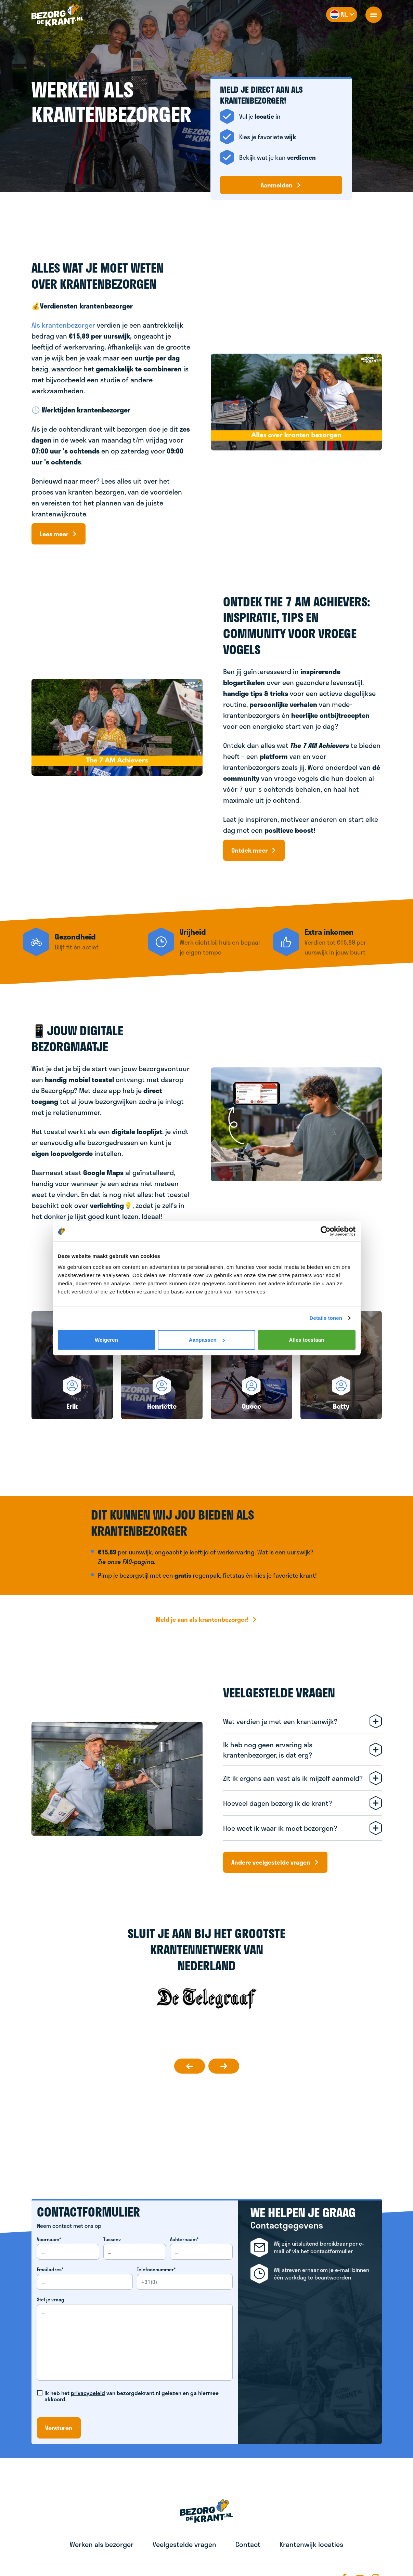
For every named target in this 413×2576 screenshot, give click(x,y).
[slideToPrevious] (189, 2066)
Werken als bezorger (101, 2544)
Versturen (59, 2428)
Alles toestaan (306, 1339)
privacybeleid (88, 2393)
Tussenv (112, 2239)
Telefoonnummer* (156, 2269)
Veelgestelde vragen (184, 2544)
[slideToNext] (223, 2066)
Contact (247, 2544)
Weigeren (106, 1339)
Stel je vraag (50, 2300)
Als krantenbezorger (63, 325)
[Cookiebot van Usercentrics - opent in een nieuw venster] (326, 1231)
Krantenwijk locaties (311, 2544)
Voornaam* (49, 2239)
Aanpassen (207, 1339)
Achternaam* (184, 2239)
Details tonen (326, 1318)
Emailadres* (50, 2269)
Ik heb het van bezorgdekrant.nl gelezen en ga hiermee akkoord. (131, 2396)
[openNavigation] (373, 14)
